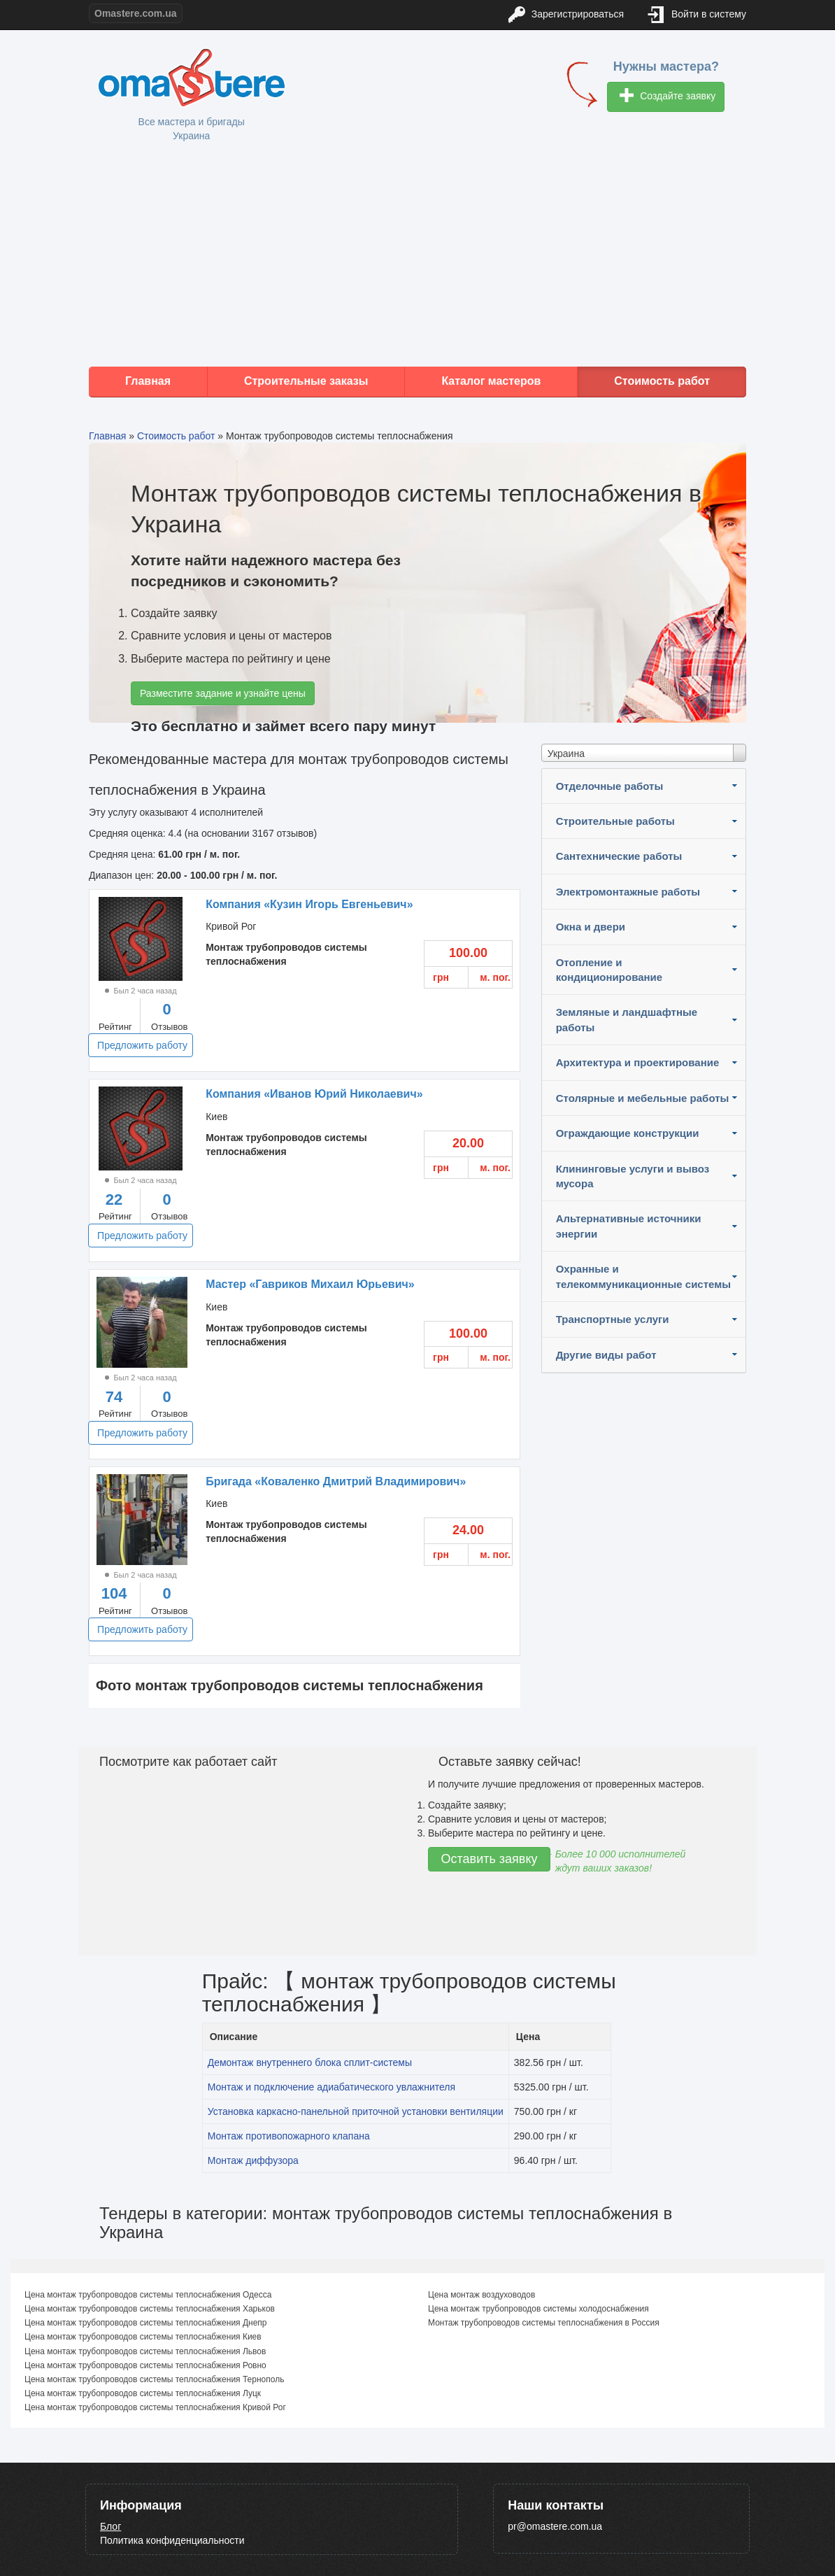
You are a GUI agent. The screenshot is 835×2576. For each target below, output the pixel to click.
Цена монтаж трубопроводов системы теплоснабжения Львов (145, 2351)
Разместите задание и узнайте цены (223, 693)
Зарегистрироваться (566, 15)
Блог (110, 2526)
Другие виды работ (606, 1355)
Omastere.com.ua (135, 13)
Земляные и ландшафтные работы (626, 1019)
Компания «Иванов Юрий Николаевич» (314, 1094)
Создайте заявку (667, 97)
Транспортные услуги (612, 1319)
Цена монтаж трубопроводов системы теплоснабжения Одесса (147, 2295)
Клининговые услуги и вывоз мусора (633, 1176)
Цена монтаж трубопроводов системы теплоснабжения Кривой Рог (155, 2407)
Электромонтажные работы (628, 892)
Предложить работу (142, 1045)
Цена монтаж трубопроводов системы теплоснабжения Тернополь (154, 2379)
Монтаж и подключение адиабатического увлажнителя (331, 2087)
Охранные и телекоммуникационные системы (643, 1276)
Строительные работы (615, 821)
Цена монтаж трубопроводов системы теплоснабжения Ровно (145, 2365)
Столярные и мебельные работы (642, 1098)
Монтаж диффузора (253, 2160)
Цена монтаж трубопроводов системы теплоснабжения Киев (143, 2337)
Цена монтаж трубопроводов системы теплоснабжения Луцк (142, 2393)
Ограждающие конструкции (627, 1133)
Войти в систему (697, 15)
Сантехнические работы (619, 856)
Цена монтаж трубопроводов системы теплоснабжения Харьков (149, 2309)
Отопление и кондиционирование (609, 969)
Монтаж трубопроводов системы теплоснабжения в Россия (543, 2323)
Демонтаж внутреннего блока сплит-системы (310, 2062)
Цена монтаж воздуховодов (481, 2295)
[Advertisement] (417, 255)
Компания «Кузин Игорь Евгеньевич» (309, 904)
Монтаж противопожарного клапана (289, 2136)
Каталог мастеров (491, 381)
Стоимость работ (662, 381)
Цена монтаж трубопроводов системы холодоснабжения (538, 2309)
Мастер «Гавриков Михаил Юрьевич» (310, 1284)
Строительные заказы (306, 381)
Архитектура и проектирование (638, 1062)
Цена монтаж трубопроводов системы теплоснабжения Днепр (145, 2323)
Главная (148, 381)
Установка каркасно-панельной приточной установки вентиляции (356, 2111)
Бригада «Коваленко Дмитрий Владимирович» (336, 1481)
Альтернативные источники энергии (628, 1225)
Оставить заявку (489, 1859)
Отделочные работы (610, 786)
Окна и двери (590, 927)
